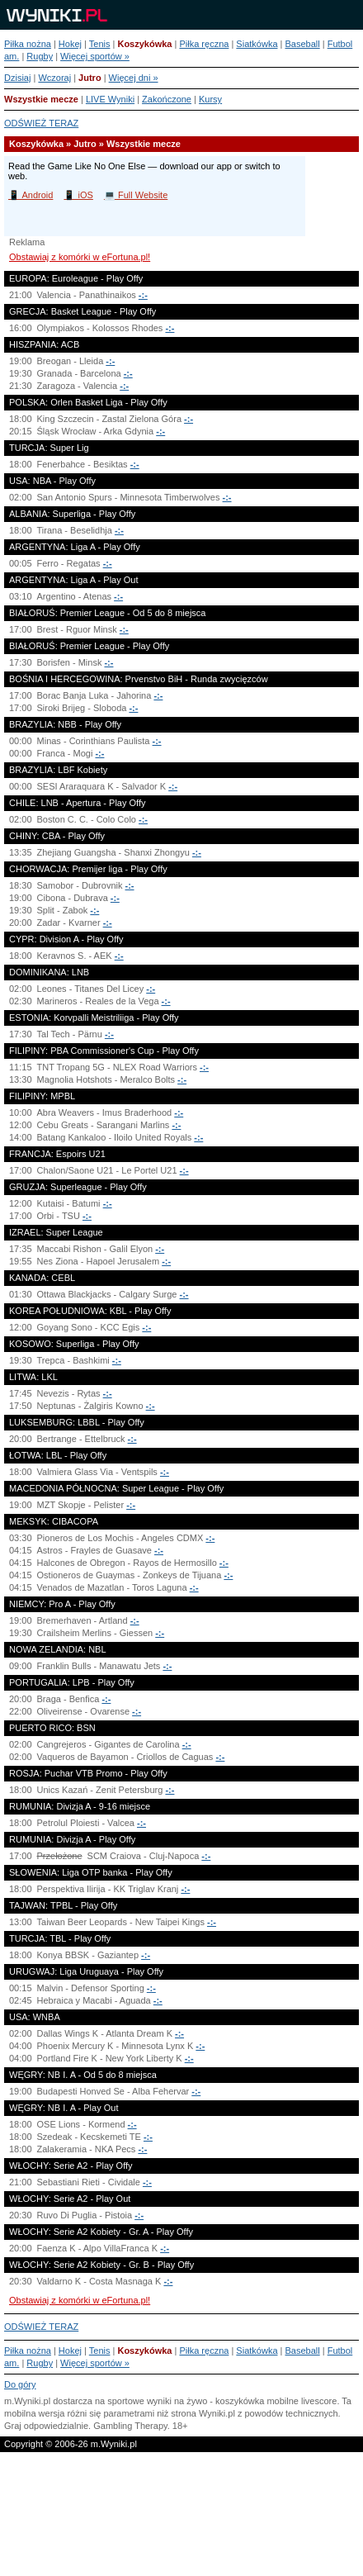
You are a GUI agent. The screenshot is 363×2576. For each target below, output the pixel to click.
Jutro (89, 78)
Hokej (70, 44)
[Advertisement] (181, 2518)
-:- (143, 295)
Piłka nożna (27, 44)
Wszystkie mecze (41, 99)
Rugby (39, 56)
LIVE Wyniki (110, 99)
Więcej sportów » (95, 56)
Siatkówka (256, 44)
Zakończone (166, 99)
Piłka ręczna (204, 44)
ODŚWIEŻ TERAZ (41, 123)
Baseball (302, 44)
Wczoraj (54, 78)
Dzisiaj (17, 78)
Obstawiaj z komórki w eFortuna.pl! (79, 257)
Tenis (100, 44)
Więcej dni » (133, 78)
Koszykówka (144, 44)
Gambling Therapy (130, 2426)
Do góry (20, 2384)
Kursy (210, 99)
